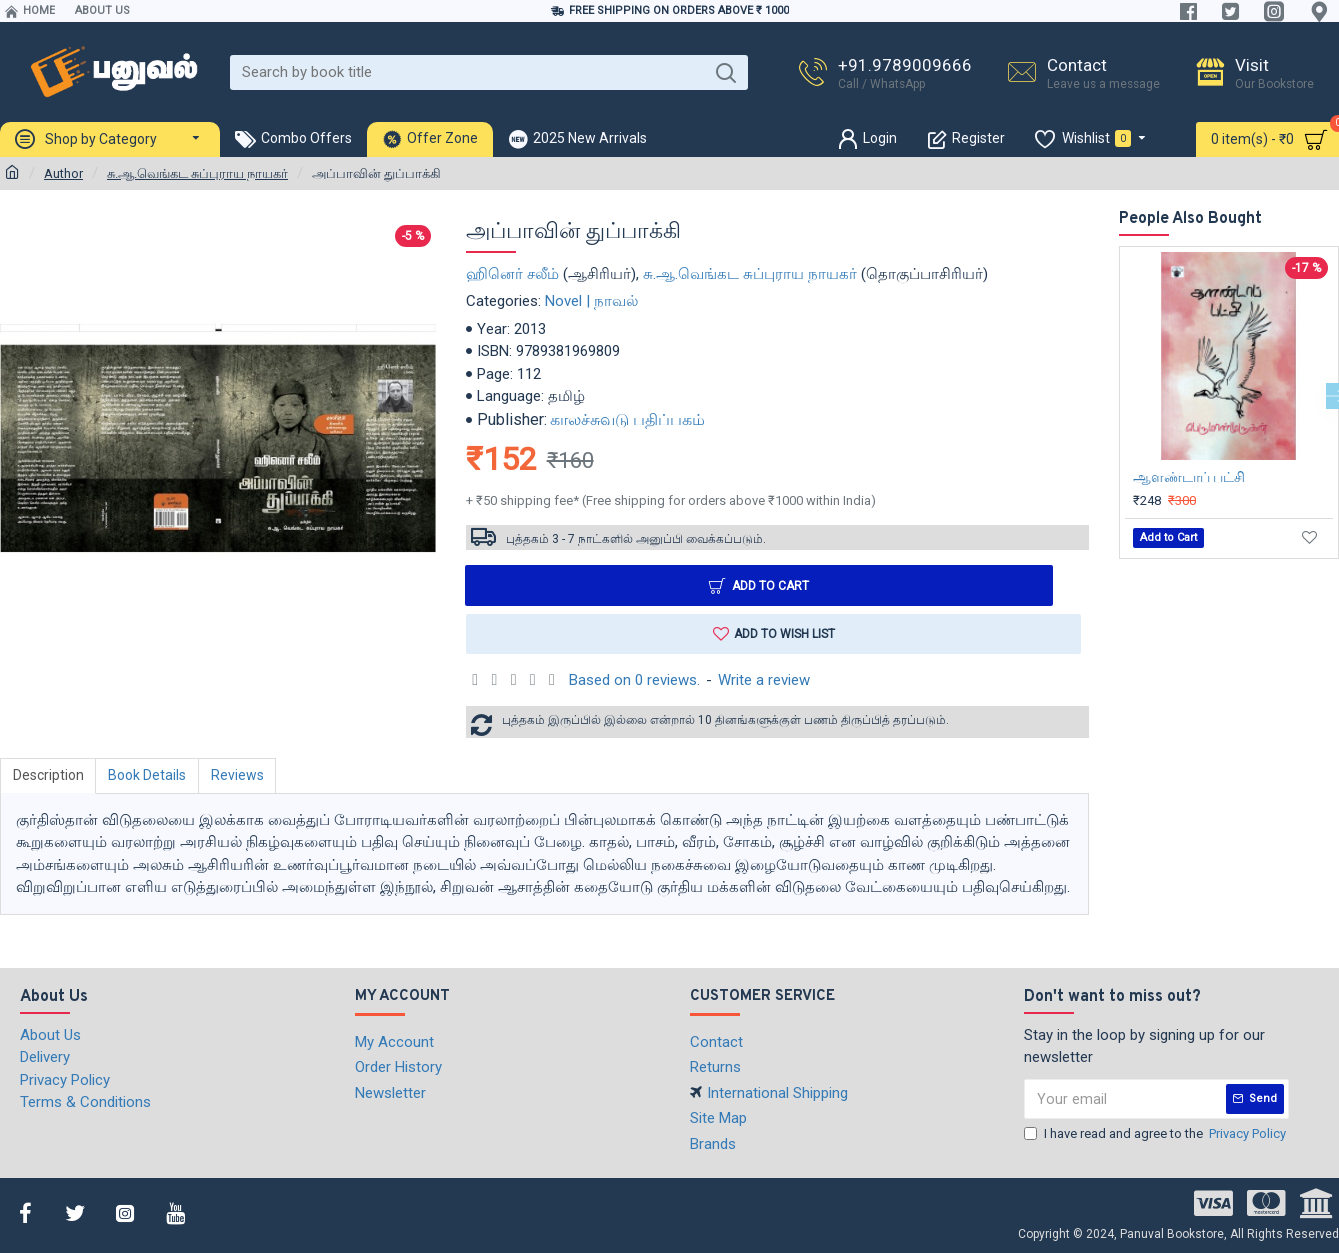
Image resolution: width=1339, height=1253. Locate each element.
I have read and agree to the (1156, 1134)
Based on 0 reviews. (634, 680)
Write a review (764, 680)
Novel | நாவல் (591, 301)
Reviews (238, 776)
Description (48, 776)
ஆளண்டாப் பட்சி (1189, 477)
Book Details (148, 776)
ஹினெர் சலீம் (512, 274)
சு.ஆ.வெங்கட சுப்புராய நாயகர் (197, 173)
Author (63, 173)
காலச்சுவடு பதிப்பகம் (627, 419)
